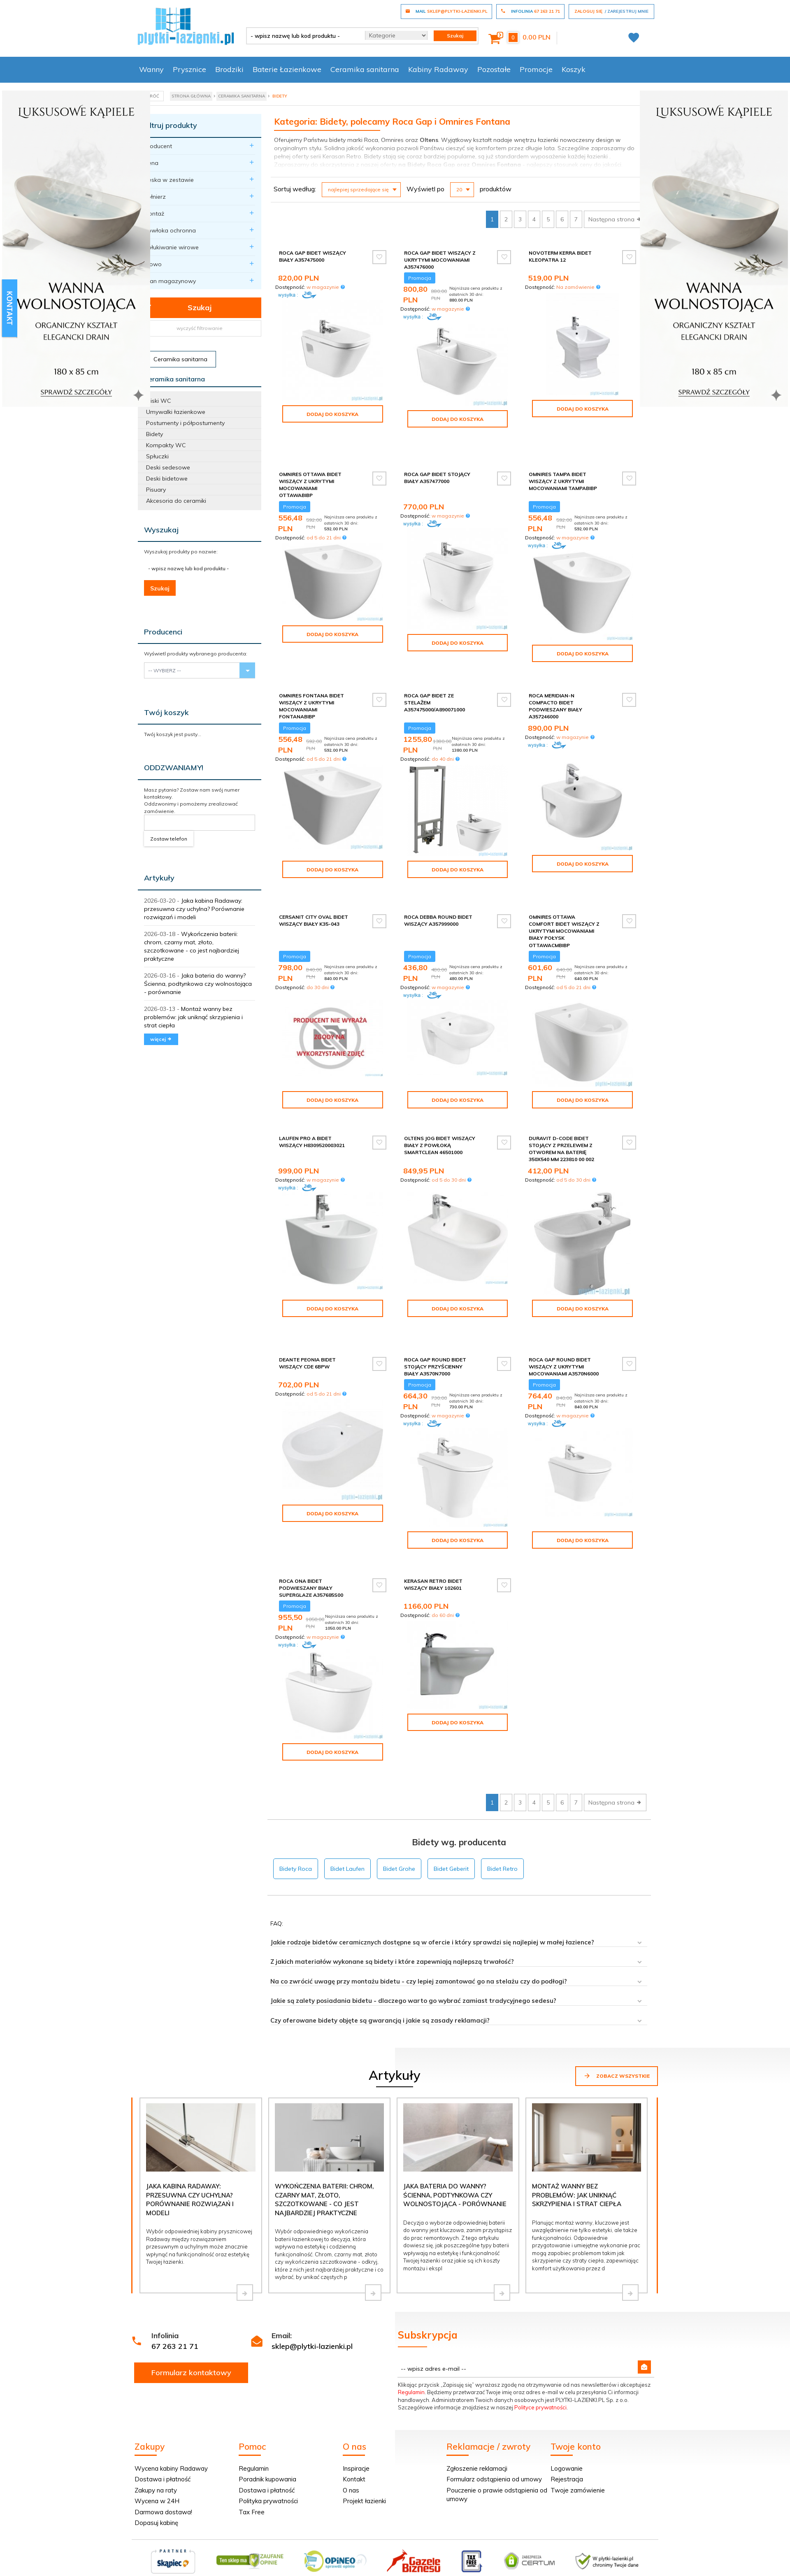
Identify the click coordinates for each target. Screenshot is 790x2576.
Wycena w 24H (157, 2444)
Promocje (536, 69)
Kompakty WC (166, 445)
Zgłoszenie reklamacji (476, 2412)
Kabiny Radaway (438, 69)
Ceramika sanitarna (364, 69)
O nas (351, 2433)
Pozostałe (494, 69)
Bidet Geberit (451, 1812)
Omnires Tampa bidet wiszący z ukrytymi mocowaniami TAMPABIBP (563, 464)
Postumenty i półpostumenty (185, 423)
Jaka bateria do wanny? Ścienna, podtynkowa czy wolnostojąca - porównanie (198, 984)
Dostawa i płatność (163, 2422)
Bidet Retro (502, 1812)
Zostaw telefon (168, 839)
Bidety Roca (295, 1812)
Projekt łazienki (364, 2444)
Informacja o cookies (527, 2540)
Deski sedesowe (168, 467)
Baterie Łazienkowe (287, 69)
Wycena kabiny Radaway (171, 2412)
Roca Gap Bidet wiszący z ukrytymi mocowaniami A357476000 (440, 260)
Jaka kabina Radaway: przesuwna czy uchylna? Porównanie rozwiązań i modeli (194, 909)
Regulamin (411, 2335)
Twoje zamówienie (578, 2433)
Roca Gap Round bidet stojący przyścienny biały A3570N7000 (435, 1324)
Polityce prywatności (540, 2350)
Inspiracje (356, 2412)
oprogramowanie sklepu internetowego (607, 2540)
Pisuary (156, 489)
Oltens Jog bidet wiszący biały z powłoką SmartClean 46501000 (439, 1116)
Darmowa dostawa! (163, 2455)
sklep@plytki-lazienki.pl (312, 2289)
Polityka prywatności (268, 2444)
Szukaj (177, 307)
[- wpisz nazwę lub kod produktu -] (302, 36)
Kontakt (354, 2422)
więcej (161, 1039)
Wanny (151, 69)
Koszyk (574, 69)
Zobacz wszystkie (616, 2019)
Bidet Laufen (347, 1812)
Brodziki (229, 69)
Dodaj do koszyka (332, 414)
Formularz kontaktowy (191, 2315)
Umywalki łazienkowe (175, 412)
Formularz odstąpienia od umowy (494, 2422)
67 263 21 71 (174, 2289)
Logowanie (567, 2412)
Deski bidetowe (167, 478)
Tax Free (252, 2455)
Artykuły (159, 878)
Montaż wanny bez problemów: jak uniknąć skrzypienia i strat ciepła (193, 1017)
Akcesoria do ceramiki (176, 500)
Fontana (509, 164)
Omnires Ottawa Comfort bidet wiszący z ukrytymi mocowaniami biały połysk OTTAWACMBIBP (564, 901)
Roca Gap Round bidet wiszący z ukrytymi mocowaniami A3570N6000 (564, 1324)
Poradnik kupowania (267, 2422)
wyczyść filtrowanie (200, 328)
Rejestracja (567, 2422)
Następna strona (615, 219)
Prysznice (189, 69)
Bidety (154, 434)
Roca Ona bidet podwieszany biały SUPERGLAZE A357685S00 (311, 1543)
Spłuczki (157, 456)
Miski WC (158, 400)
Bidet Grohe (399, 1812)
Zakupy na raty (156, 2433)
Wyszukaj (161, 529)
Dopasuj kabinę (156, 2466)
